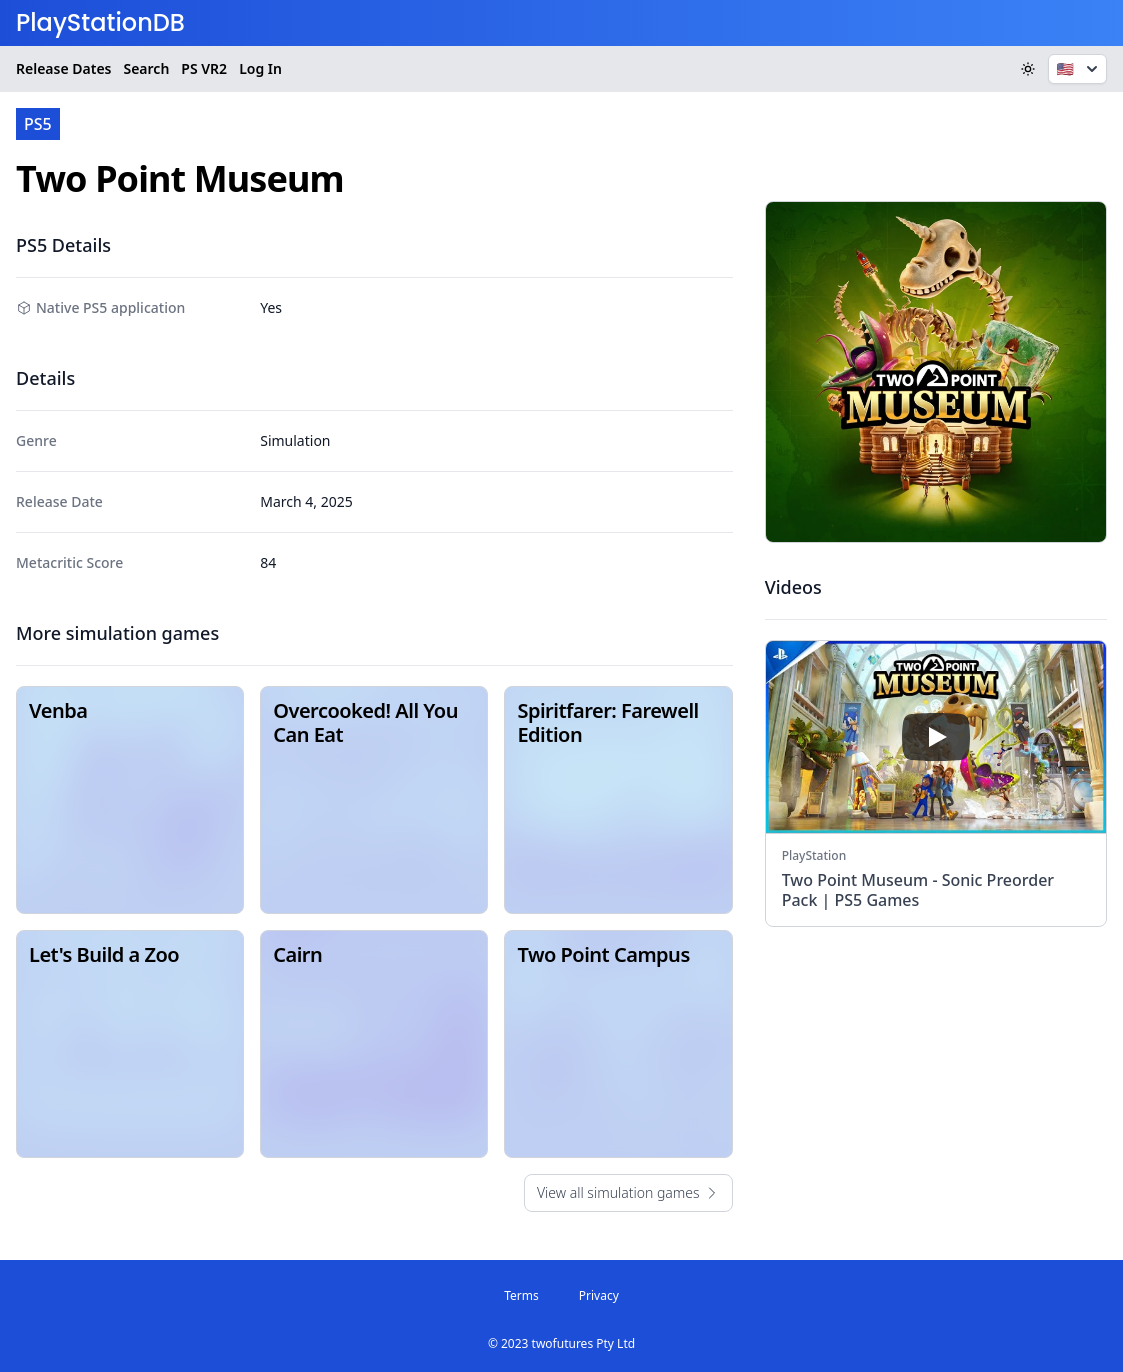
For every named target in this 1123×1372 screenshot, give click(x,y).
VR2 (204, 69)
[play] (936, 737)
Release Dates (63, 68)
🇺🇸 (1079, 69)
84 (268, 562)
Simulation (295, 440)
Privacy (599, 1295)
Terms (521, 1295)
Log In (260, 68)
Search (146, 68)
